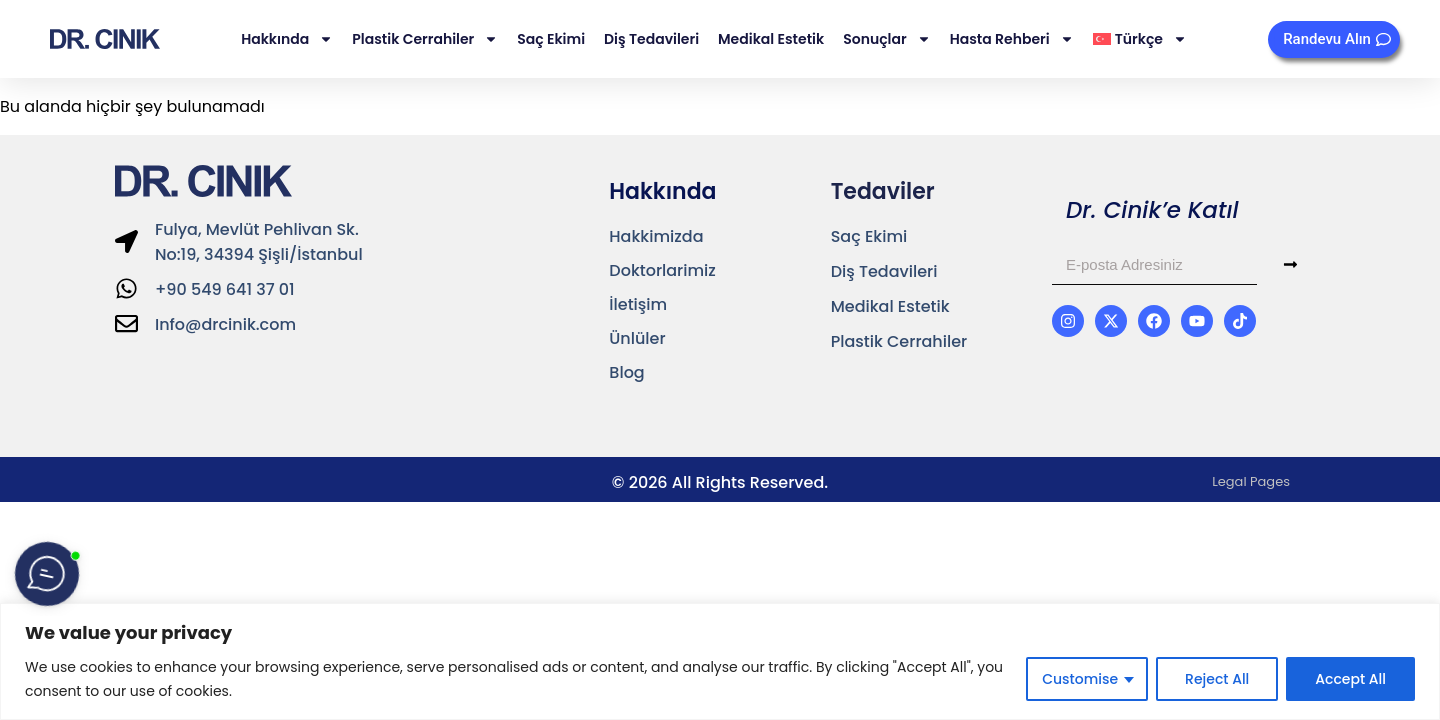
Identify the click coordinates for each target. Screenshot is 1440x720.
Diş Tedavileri (651, 39)
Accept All (1350, 679)
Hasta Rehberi (1012, 39)
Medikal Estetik (771, 39)
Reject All (1217, 679)
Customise (1080, 679)
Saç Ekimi (551, 39)
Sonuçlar (886, 39)
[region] (720, 661)
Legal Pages (1251, 481)
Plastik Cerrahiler (425, 39)
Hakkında (287, 39)
